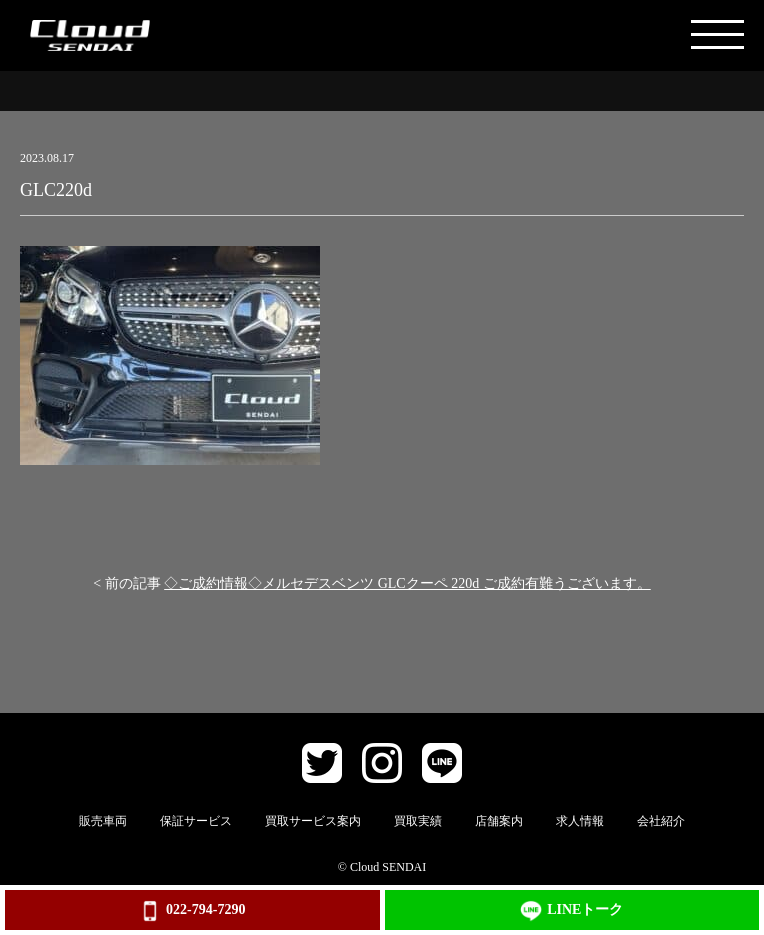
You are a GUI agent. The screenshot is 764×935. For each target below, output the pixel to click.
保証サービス (196, 821)
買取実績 (418, 821)
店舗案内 (499, 821)
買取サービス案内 (313, 821)
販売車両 (103, 821)
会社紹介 (661, 821)
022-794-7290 (192, 911)
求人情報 (580, 821)
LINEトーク (571, 911)
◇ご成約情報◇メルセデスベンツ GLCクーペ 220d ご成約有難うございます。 (407, 583)
